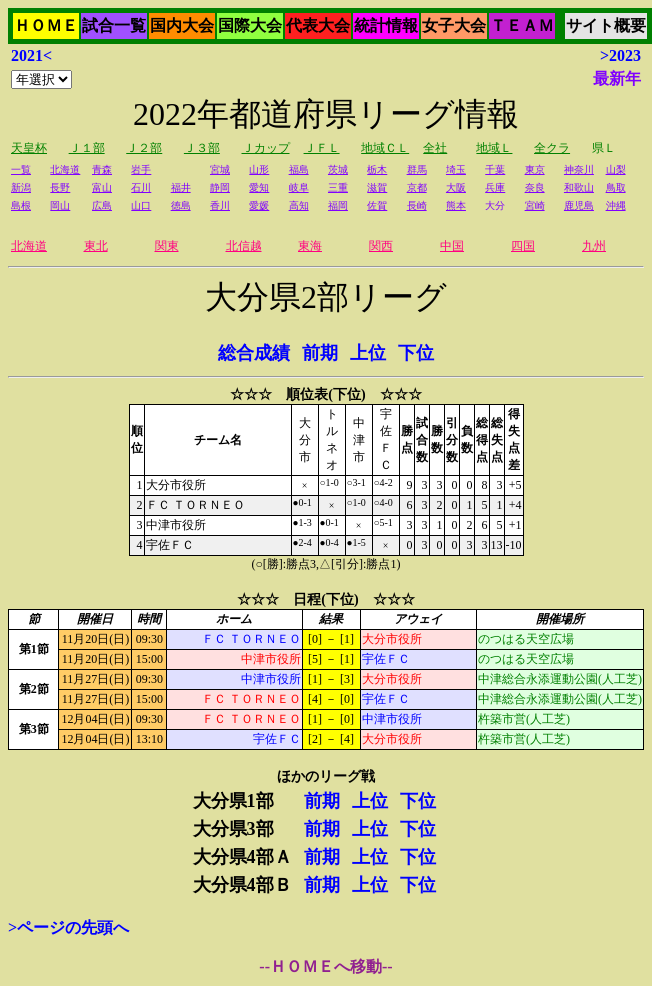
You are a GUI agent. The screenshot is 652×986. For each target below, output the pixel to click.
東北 (96, 246)
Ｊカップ (266, 148)
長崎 (417, 205)
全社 (435, 148)
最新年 (617, 78)
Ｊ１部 (87, 148)
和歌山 (579, 187)
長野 (60, 187)
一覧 (21, 169)
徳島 (181, 205)
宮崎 (535, 205)
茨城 (338, 169)
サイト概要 (606, 25)
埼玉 (456, 169)
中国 (452, 246)
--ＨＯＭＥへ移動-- (325, 966)
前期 (320, 353)
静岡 (220, 187)
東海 (310, 246)
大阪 (456, 187)
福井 (181, 187)
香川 (220, 205)
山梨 (616, 169)
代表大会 (318, 25)
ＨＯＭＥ (46, 25)
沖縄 (616, 205)
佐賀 (377, 205)
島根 (21, 205)
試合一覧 (114, 25)
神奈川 (579, 169)
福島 (299, 169)
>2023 (620, 55)
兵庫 (495, 187)
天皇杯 (29, 148)
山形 (259, 169)
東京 (535, 169)
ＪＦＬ (322, 148)
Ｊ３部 (202, 148)
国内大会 (182, 25)
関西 (381, 246)
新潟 (21, 187)
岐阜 (299, 187)
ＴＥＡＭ (522, 25)
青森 (102, 169)
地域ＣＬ (385, 148)
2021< (31, 55)
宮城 (220, 169)
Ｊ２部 (144, 148)
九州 (594, 246)
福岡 (338, 205)
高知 (299, 205)
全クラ (552, 148)
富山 (102, 187)
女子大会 (454, 25)
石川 (141, 187)
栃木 (377, 169)
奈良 (535, 187)
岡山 (60, 205)
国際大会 (250, 25)
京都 (417, 187)
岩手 (141, 169)
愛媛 (259, 205)
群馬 (417, 169)
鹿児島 (579, 205)
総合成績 (254, 353)
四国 (523, 246)
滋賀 (377, 187)
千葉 (495, 169)
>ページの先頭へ (68, 927)
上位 (368, 353)
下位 (416, 353)
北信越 (244, 246)
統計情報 (386, 25)
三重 (338, 187)
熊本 (456, 205)
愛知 (259, 187)
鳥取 (616, 187)
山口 (141, 205)
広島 (102, 205)
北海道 (65, 169)
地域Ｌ (494, 148)
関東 (167, 246)
